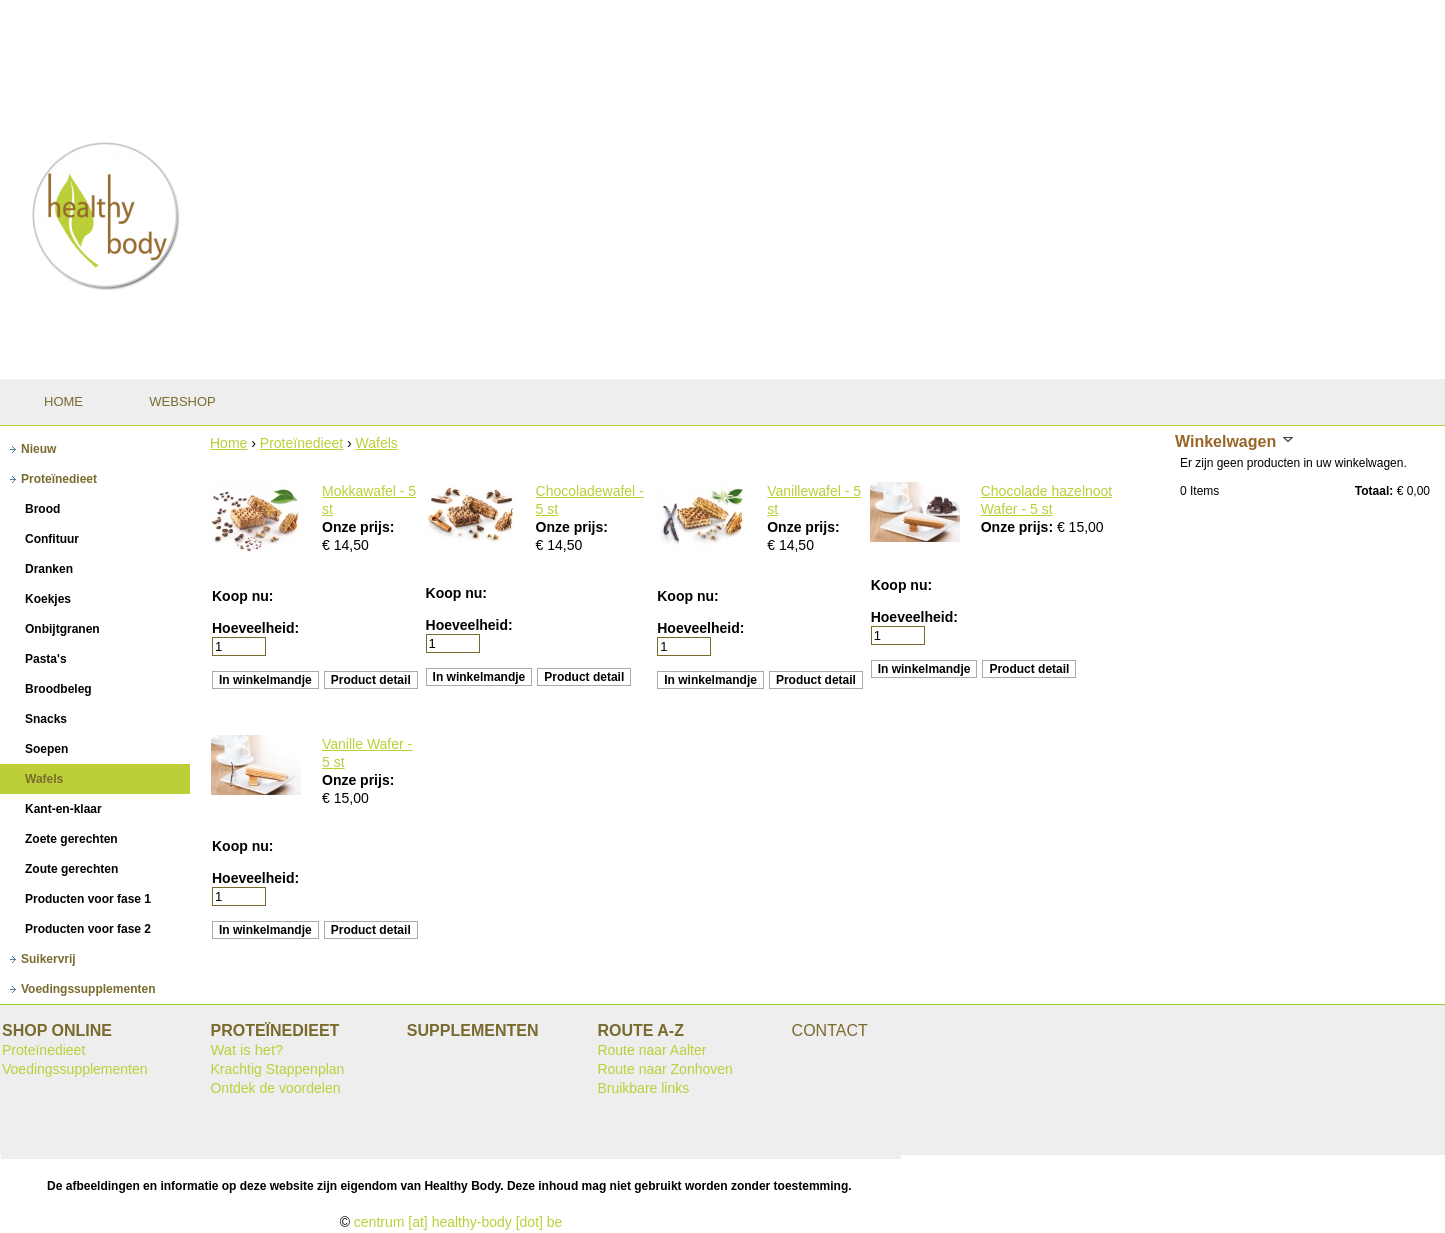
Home (228, 443)
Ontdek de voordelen (275, 1088)
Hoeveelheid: (255, 628)
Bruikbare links (643, 1088)
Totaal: (1374, 491)
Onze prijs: (358, 527)
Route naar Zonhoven (664, 1069)
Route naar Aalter (651, 1050)
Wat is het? (246, 1050)
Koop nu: (242, 596)
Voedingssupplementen (75, 1069)
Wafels (377, 443)
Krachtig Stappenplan (277, 1069)
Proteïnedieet (301, 443)
